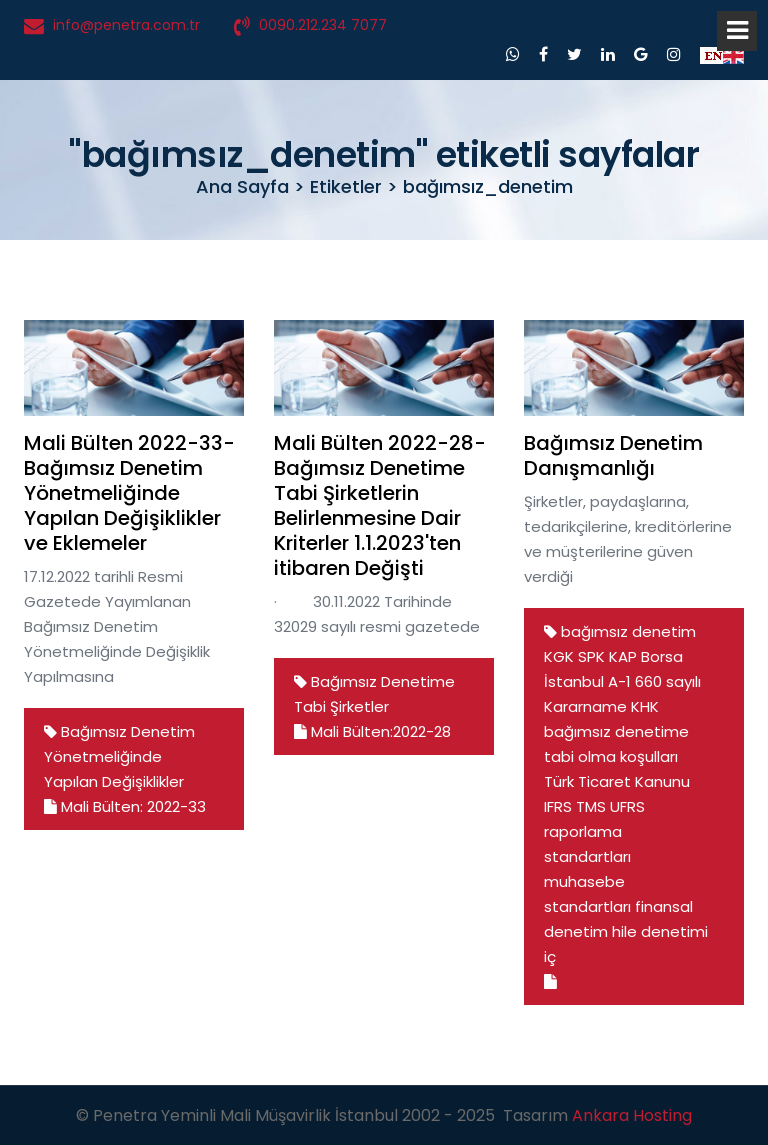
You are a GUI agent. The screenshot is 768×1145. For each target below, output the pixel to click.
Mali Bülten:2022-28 (372, 731)
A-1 (619, 681)
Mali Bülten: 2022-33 (125, 806)
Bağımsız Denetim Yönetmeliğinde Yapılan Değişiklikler (119, 756)
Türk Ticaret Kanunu (617, 781)
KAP (623, 656)
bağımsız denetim (628, 631)
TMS (591, 806)
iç (550, 956)
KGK (559, 656)
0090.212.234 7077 (323, 25)
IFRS (558, 806)
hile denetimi (660, 931)
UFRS (627, 806)
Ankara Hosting (632, 1115)
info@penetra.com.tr (126, 25)
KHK (645, 706)
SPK (591, 656)
